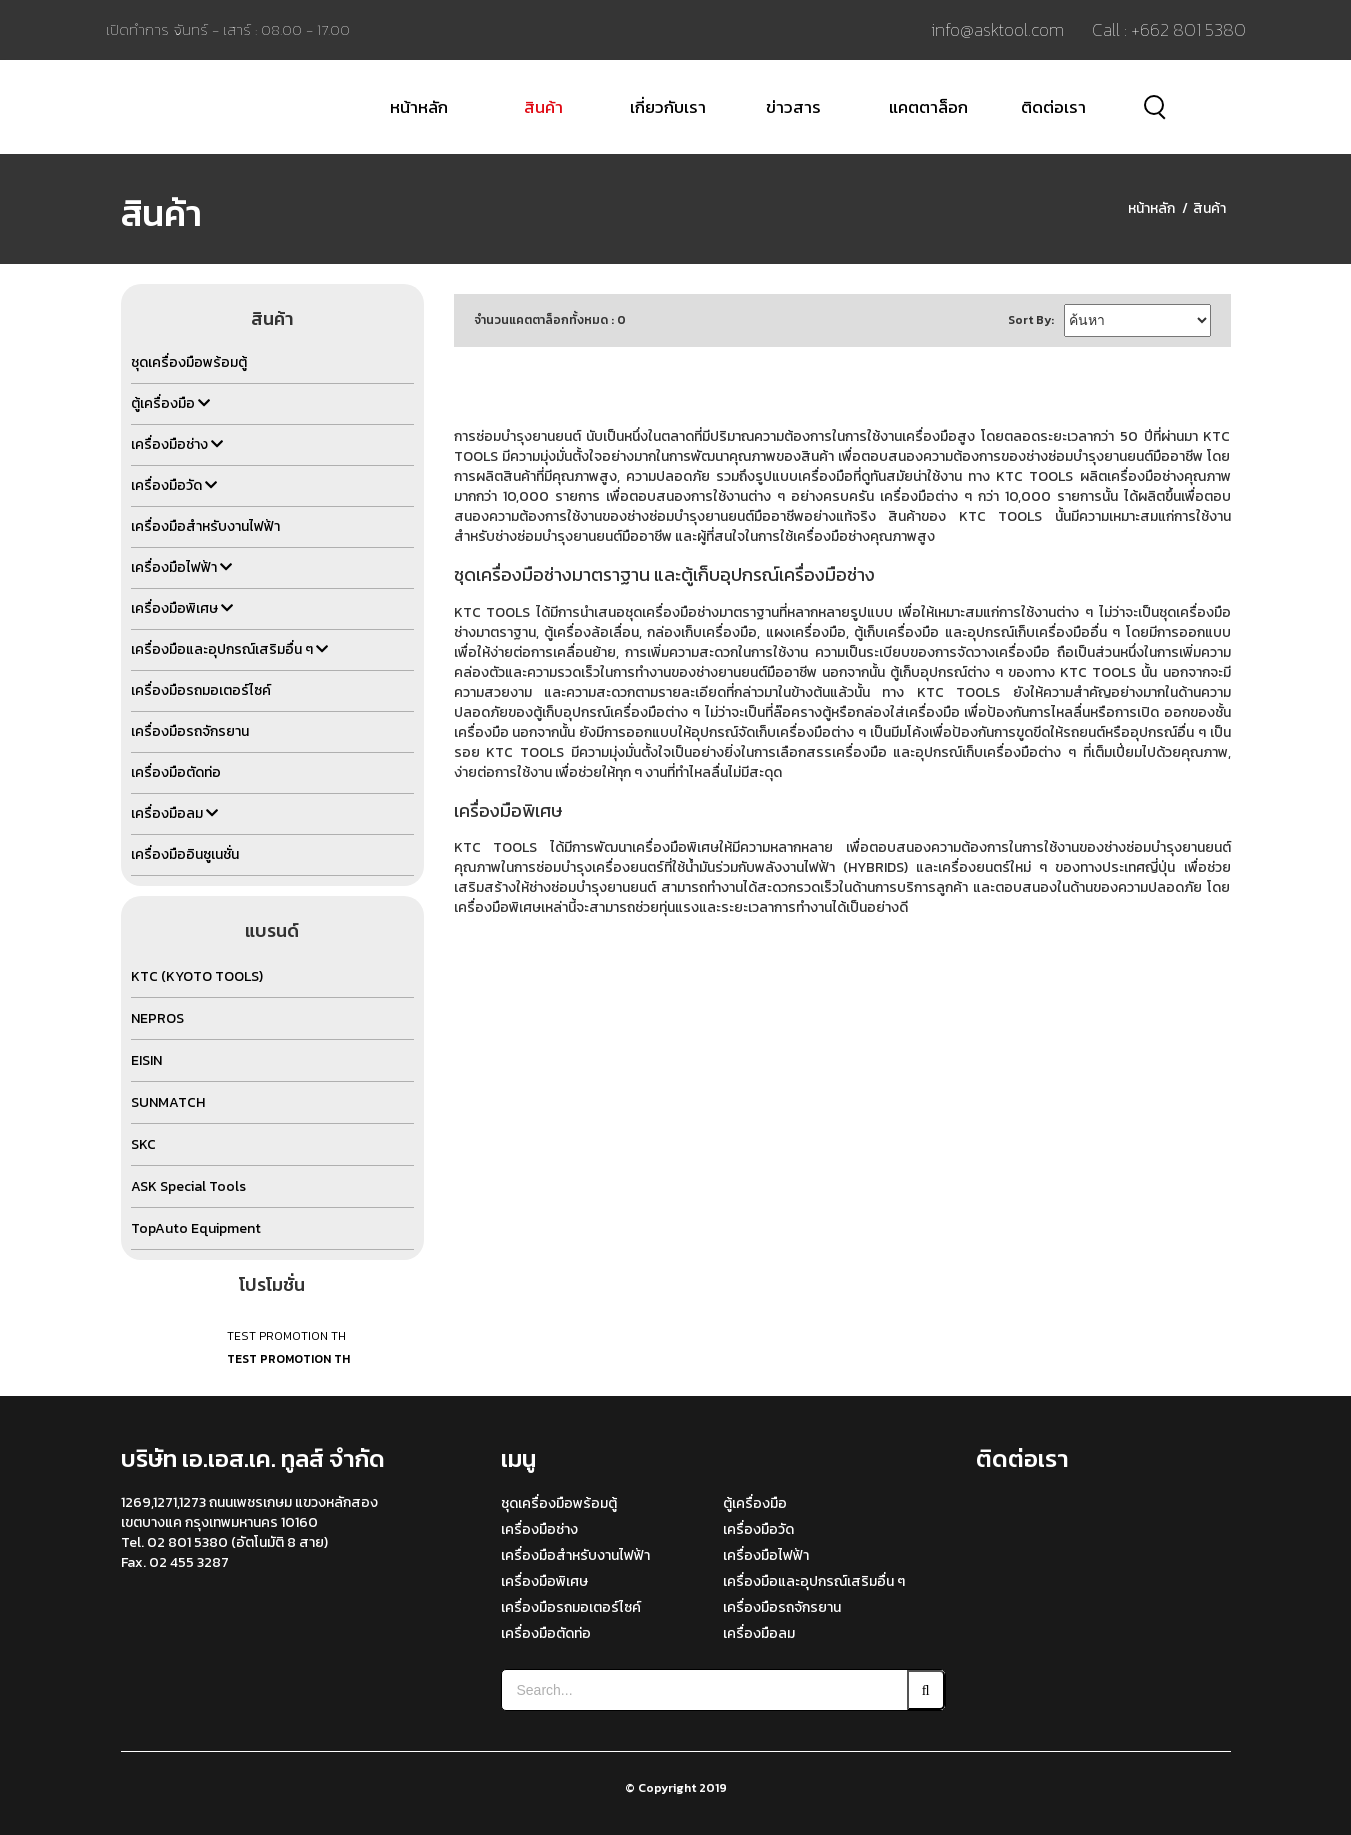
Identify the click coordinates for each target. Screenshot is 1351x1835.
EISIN (146, 1060)
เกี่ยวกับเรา (668, 107)
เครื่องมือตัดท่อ (546, 1633)
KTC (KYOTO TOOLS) (197, 976)
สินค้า (543, 107)
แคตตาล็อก (928, 107)
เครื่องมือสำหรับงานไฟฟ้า (575, 1555)
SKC (143, 1144)
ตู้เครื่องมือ (755, 1503)
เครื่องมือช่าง (539, 1529)
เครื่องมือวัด (758, 1529)
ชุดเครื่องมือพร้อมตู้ (559, 1503)
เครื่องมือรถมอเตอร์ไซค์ (571, 1607)
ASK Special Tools (188, 1186)
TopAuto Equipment (196, 1228)
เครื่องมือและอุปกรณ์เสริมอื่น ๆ (814, 1581)
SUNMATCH (168, 1102)
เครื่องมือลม (759, 1633)
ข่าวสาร (793, 107)
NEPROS (157, 1018)
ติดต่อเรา (1053, 107)
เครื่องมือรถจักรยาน (782, 1607)
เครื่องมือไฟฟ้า (766, 1555)
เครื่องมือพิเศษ (544, 1581)
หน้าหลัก (419, 107)
